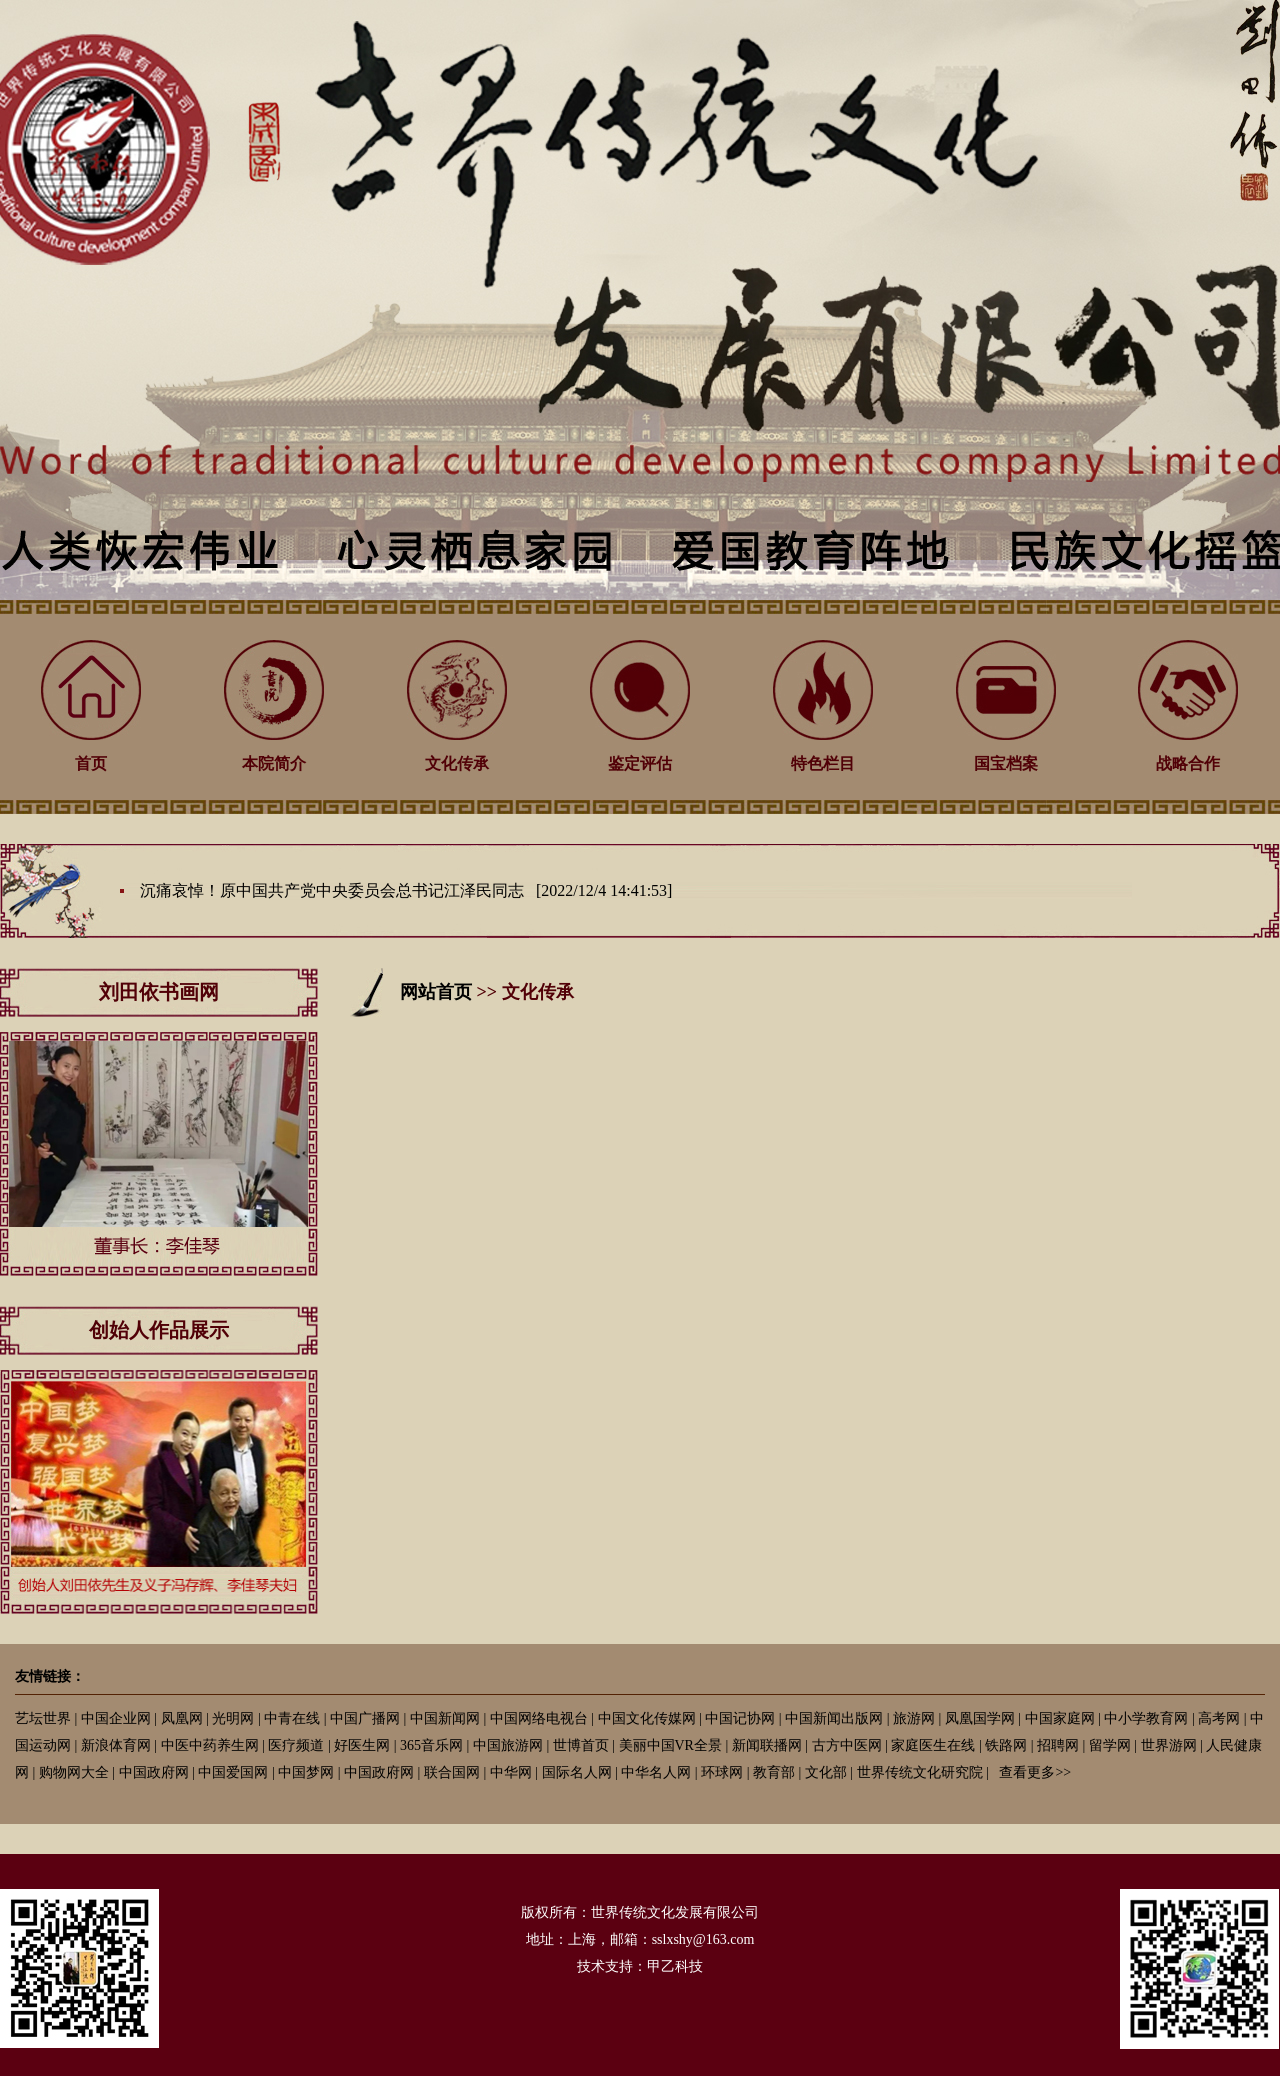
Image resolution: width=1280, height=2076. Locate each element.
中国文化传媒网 (647, 1718)
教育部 (774, 1772)
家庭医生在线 (933, 1745)
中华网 (511, 1772)
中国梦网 (306, 1772)
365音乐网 (431, 1745)
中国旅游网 (508, 1745)
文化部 (826, 1772)
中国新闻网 (445, 1718)
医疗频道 (296, 1745)
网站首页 (436, 992)
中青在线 (292, 1718)
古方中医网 (847, 1745)
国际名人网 (577, 1772)
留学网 (1110, 1745)
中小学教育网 (1146, 1718)
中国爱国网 (233, 1772)
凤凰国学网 (980, 1718)
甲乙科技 (675, 1966)
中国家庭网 (1060, 1718)
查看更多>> (1035, 1772)
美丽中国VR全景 (670, 1745)
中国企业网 (116, 1718)
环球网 (722, 1772)
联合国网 (452, 1772)
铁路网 (1006, 1745)
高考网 (1219, 1718)
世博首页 (581, 1745)
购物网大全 (74, 1772)
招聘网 (1058, 1745)
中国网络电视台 (539, 1718)
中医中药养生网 (210, 1745)
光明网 (233, 1718)
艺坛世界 (43, 1718)
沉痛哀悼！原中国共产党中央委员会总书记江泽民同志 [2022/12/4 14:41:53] (406, 890)
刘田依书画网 (159, 992)
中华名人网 (656, 1772)
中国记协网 (740, 1718)
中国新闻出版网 (834, 1718)
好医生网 (362, 1745)
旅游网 (914, 1718)
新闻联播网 (767, 1745)
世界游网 (1169, 1745)
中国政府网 (154, 1772)
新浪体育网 (116, 1745)
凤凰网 (182, 1718)
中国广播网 (365, 1718)
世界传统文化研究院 (920, 1772)
